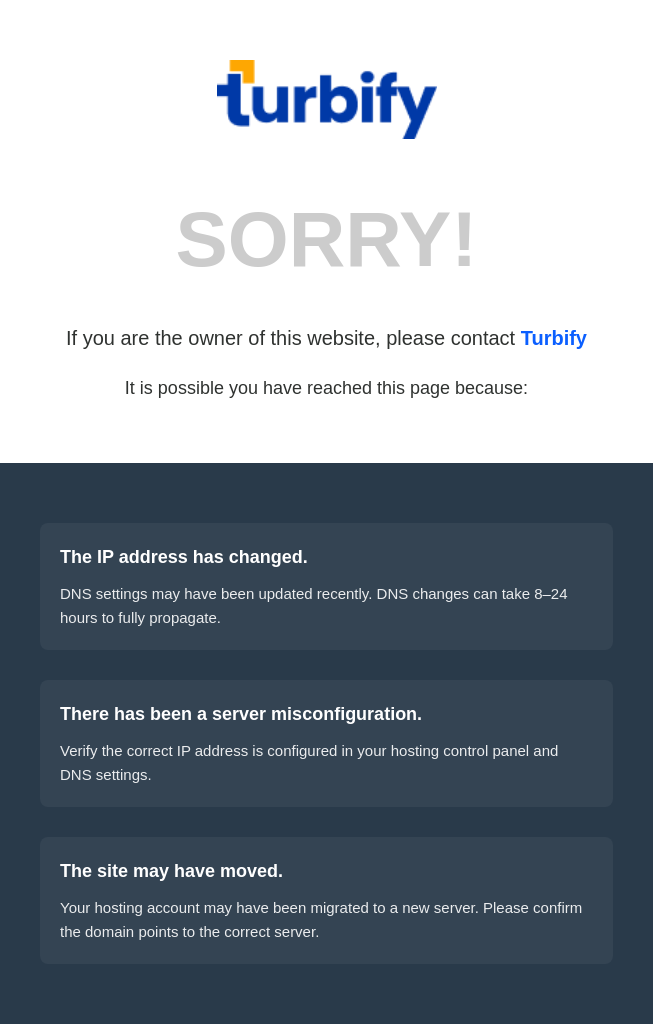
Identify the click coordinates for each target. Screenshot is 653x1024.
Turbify (554, 338)
